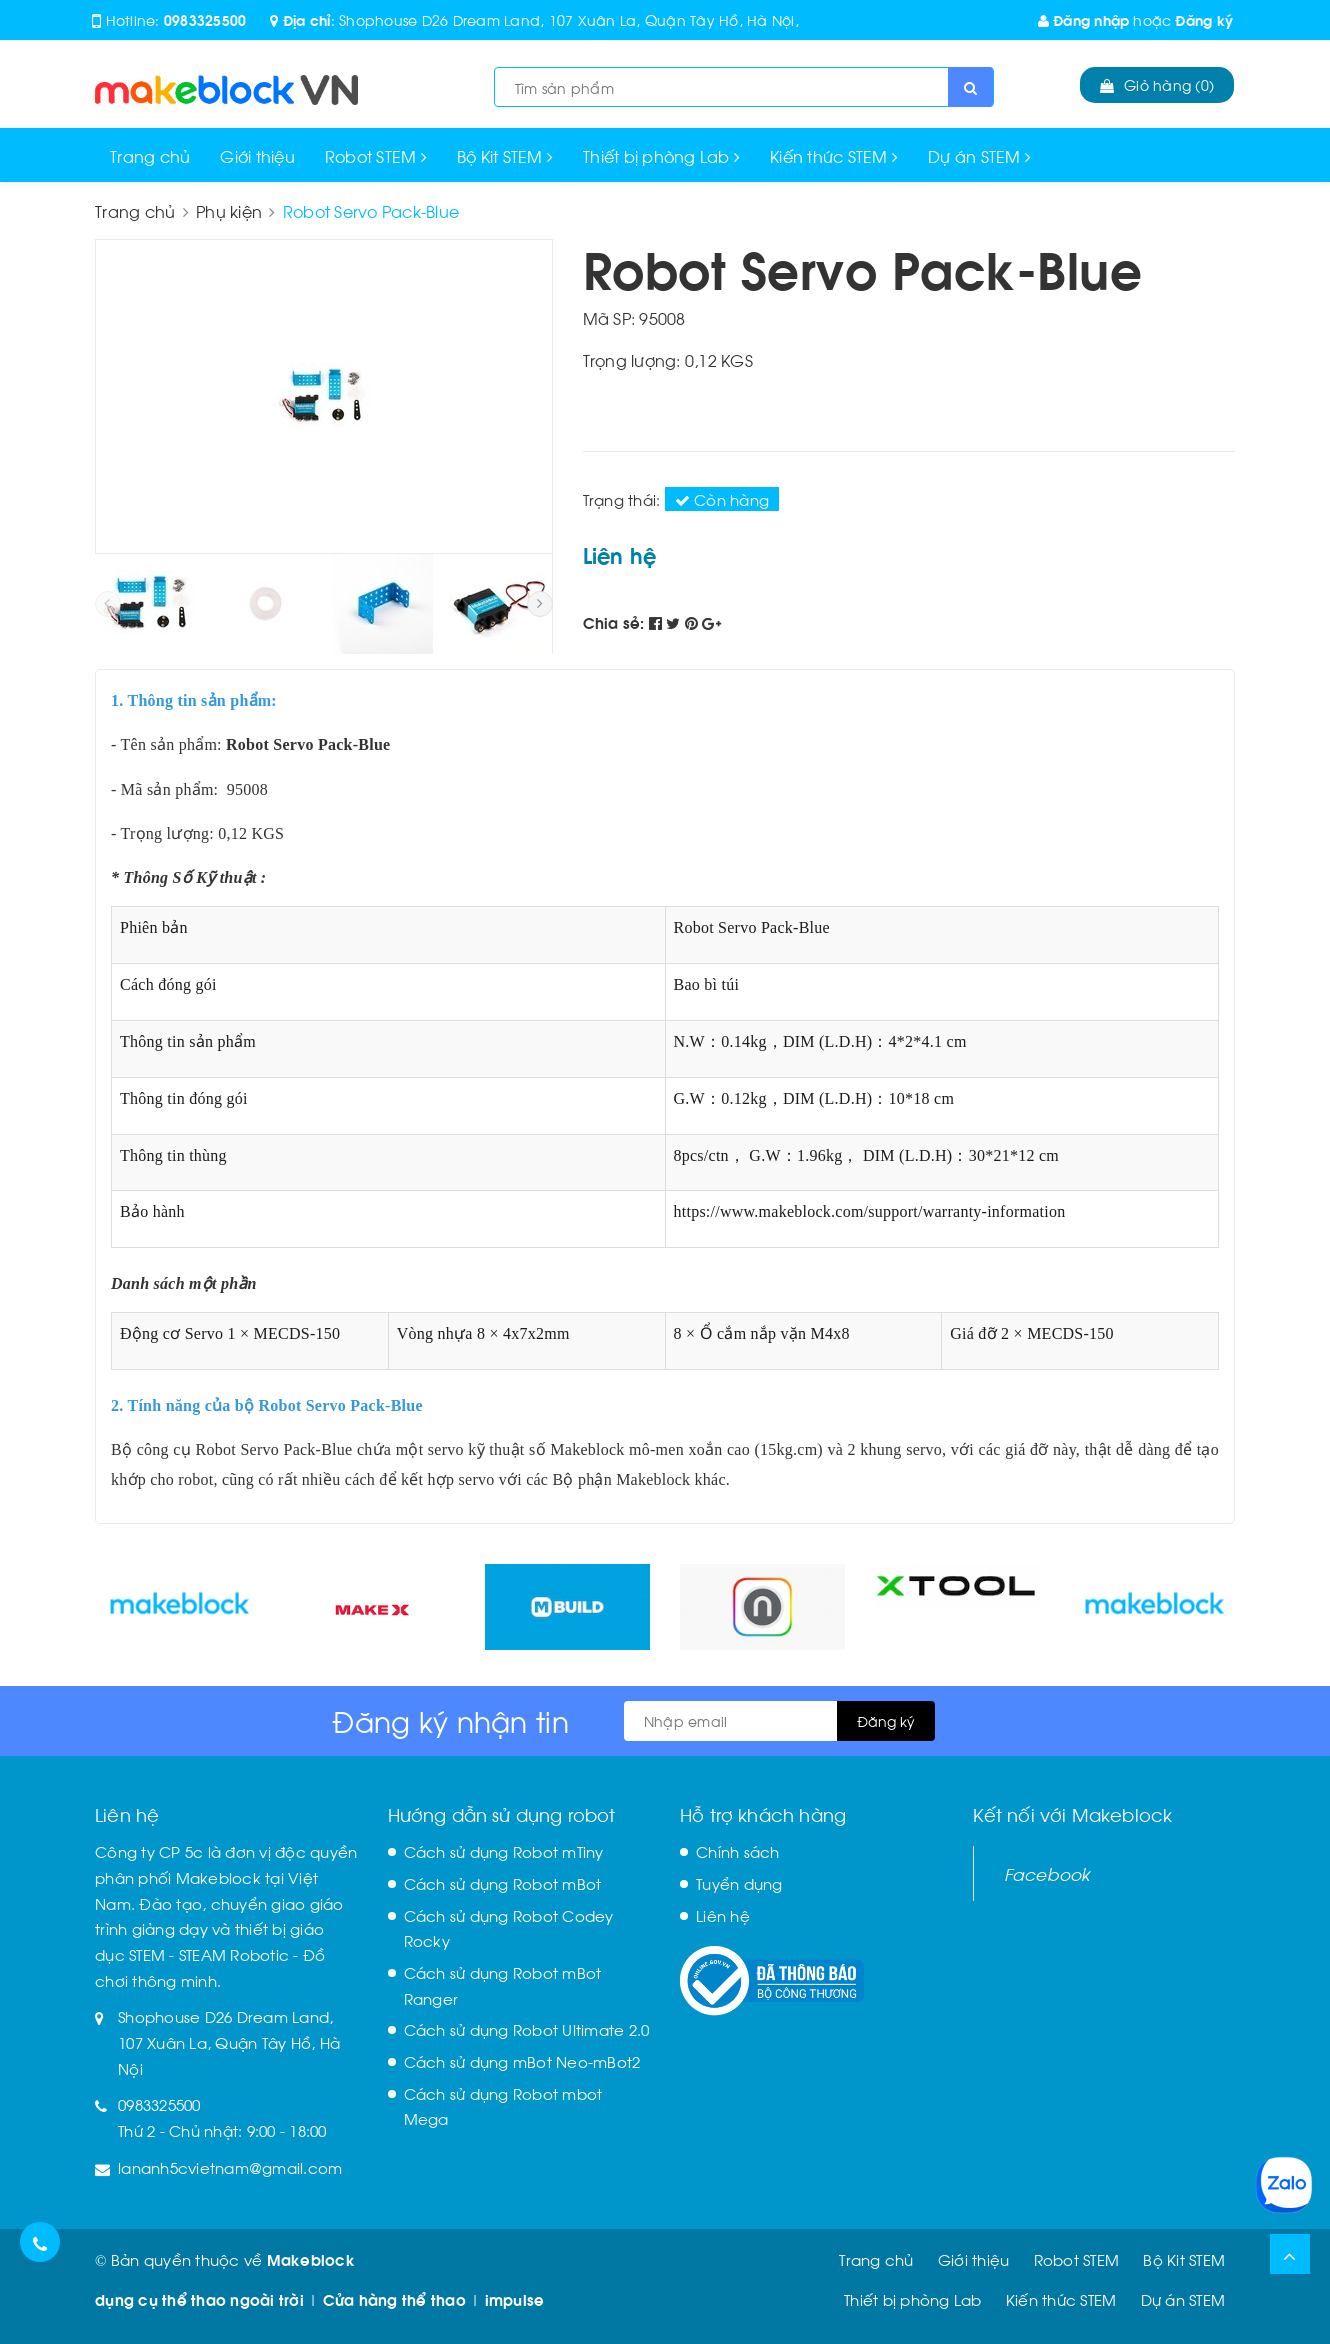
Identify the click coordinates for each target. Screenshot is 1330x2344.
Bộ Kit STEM (505, 155)
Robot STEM (376, 155)
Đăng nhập (1084, 19)
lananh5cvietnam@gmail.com (230, 2167)
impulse (515, 2299)
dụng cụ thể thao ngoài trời (199, 2299)
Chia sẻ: (614, 622)
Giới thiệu (257, 155)
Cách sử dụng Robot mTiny (504, 1851)
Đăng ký (1204, 19)
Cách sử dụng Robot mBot (503, 1883)
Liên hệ (723, 1915)
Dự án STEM (979, 155)
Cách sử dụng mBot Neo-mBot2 (522, 2061)
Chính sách (738, 1851)
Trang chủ (150, 155)
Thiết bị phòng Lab (661, 155)
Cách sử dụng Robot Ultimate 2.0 (527, 2029)
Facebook (1047, 1873)
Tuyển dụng (739, 1883)
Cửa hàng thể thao (394, 2299)
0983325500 (205, 19)
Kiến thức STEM (834, 155)
